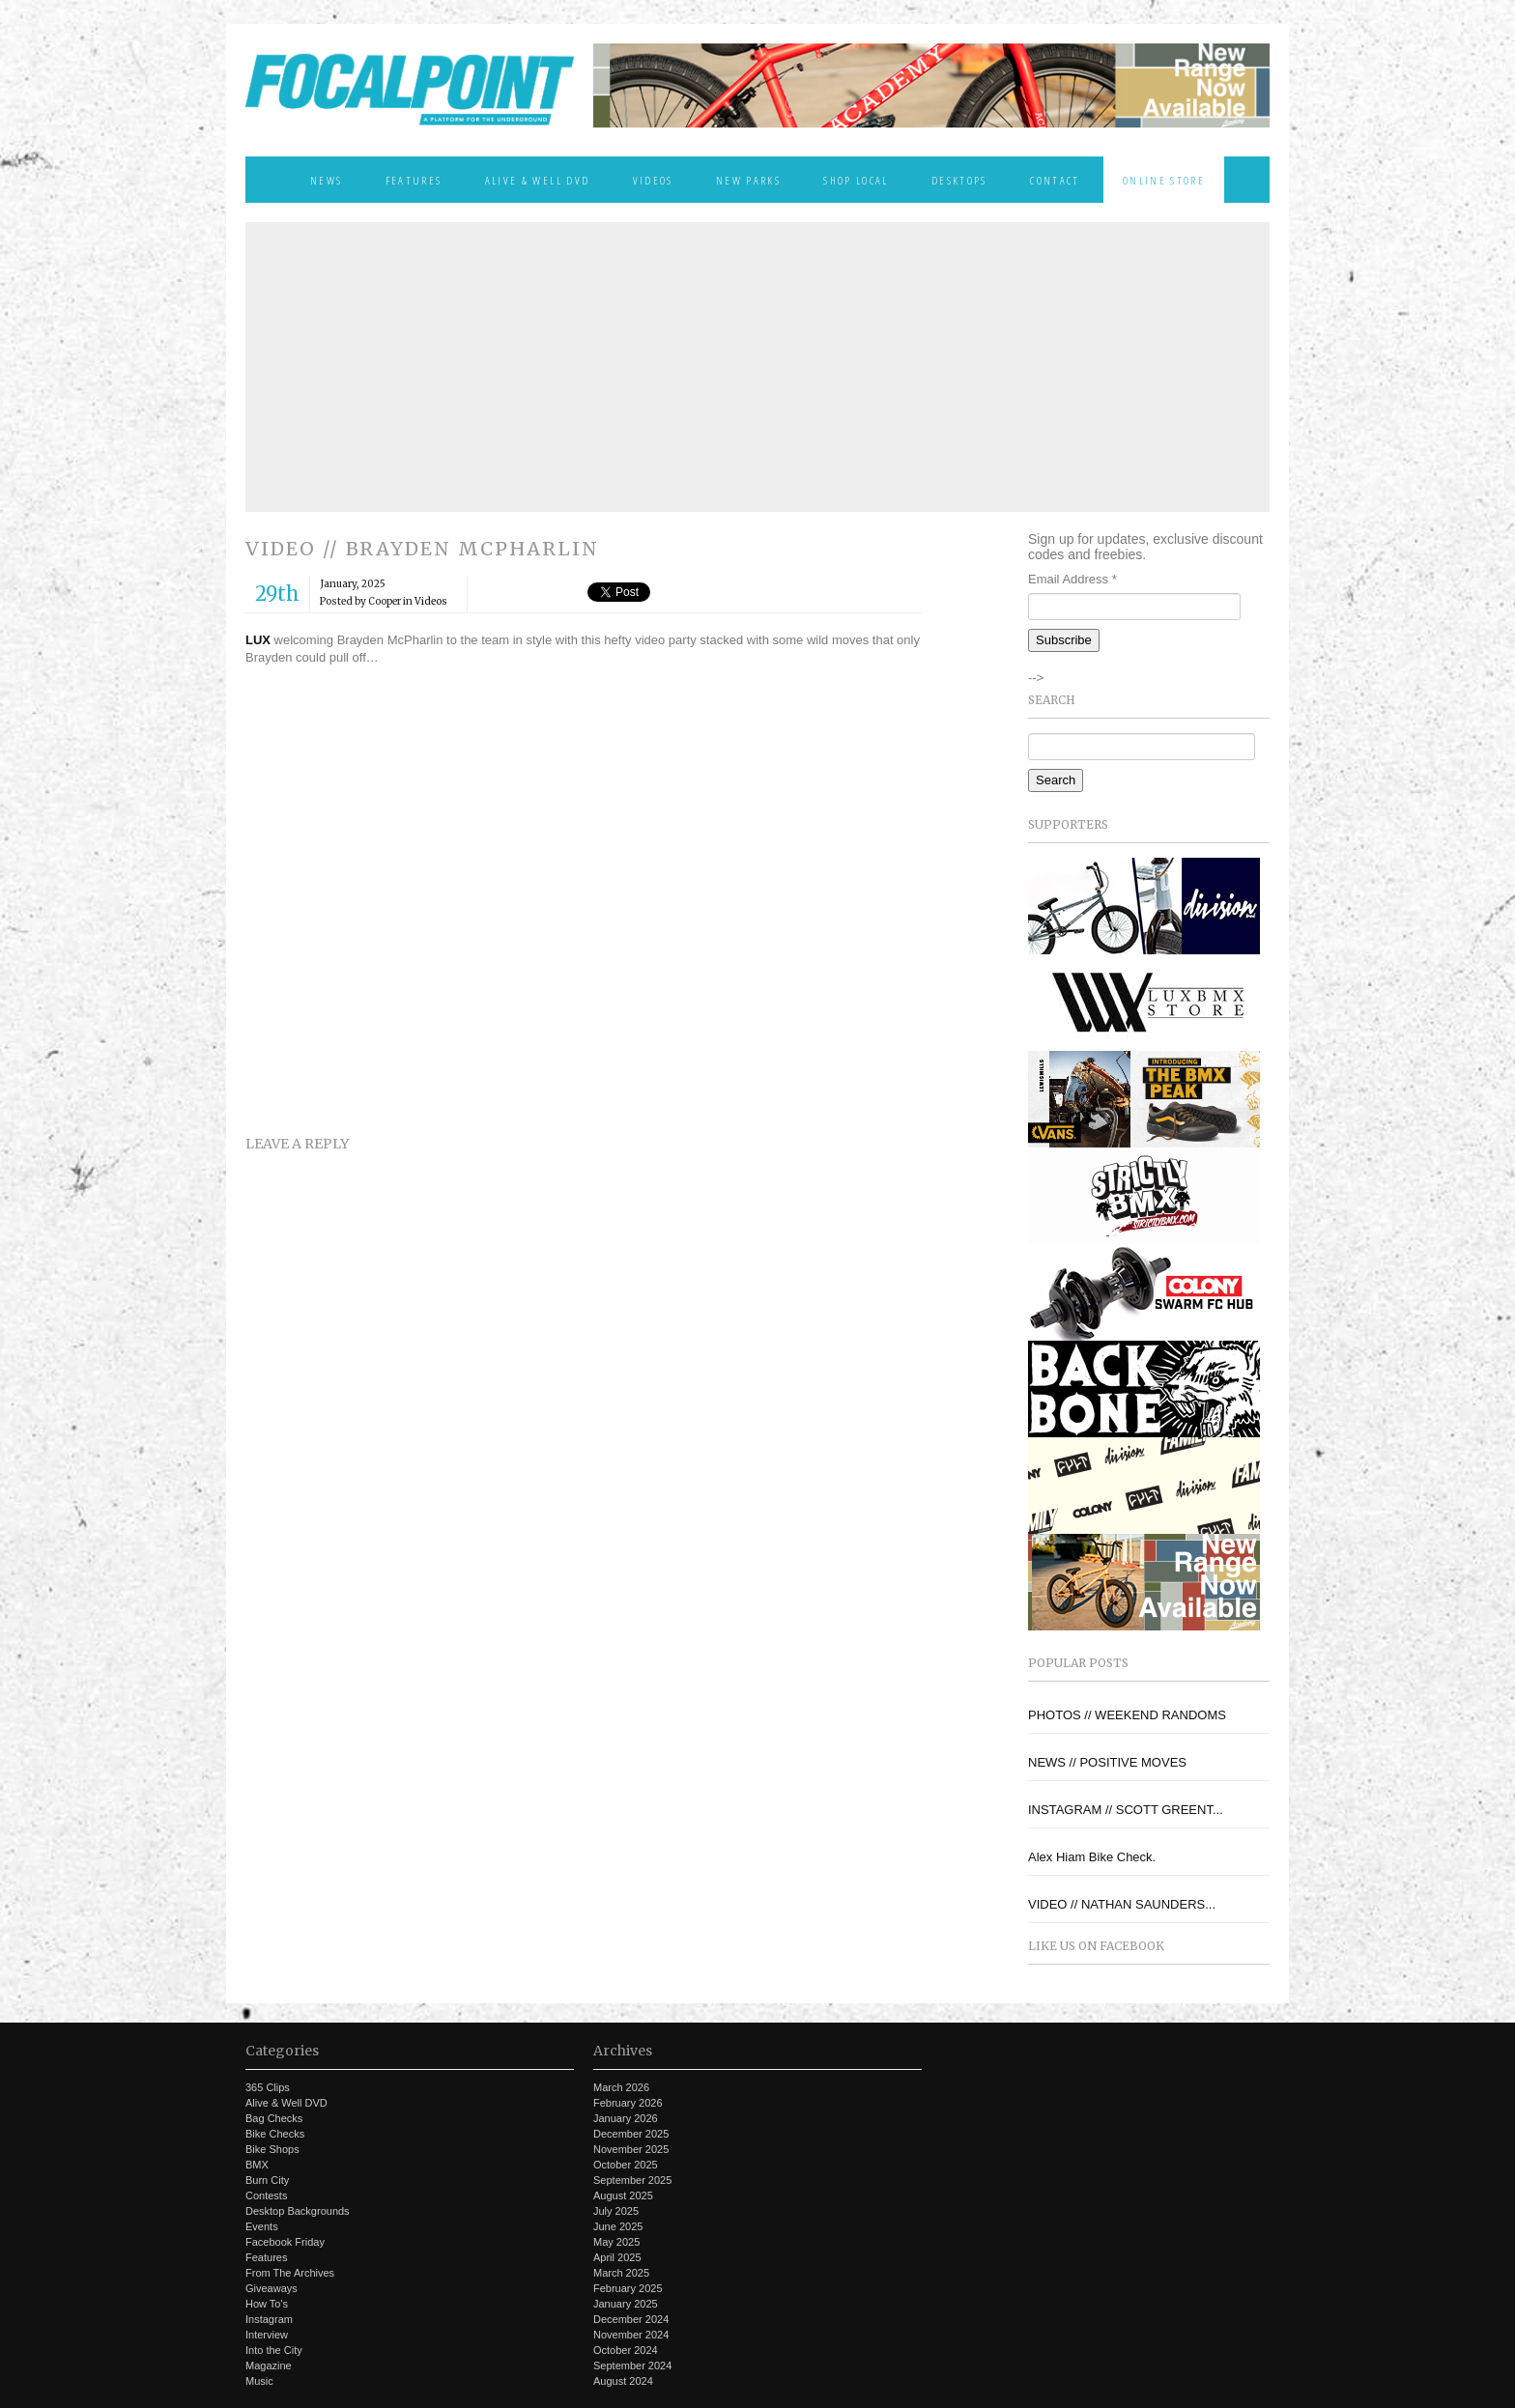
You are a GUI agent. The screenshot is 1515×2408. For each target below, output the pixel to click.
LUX (258, 640)
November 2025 (631, 2149)
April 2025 (617, 2257)
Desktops (959, 179)
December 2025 (631, 2133)
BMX (257, 2164)
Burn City (267, 2180)
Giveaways (271, 2288)
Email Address (1072, 579)
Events (261, 2226)
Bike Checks (274, 2133)
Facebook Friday (285, 2242)
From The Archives (289, 2273)
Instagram (269, 2319)
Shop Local (855, 179)
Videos (653, 179)
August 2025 (623, 2195)
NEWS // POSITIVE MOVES (1107, 1762)
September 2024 (632, 2365)
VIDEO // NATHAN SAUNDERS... (1121, 1904)
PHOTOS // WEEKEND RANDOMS (1127, 1715)
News (326, 179)
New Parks (748, 179)
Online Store (1164, 179)
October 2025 (625, 2164)
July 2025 (616, 2211)
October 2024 (625, 2350)
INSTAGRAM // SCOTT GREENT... (1125, 1809)
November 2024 (631, 2334)
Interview (266, 2334)
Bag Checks (273, 2118)
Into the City (273, 2350)
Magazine (268, 2365)
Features (414, 179)
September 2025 (632, 2180)
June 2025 (618, 2226)
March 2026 (621, 2087)
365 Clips (267, 2087)
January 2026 (625, 2118)
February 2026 (628, 2103)
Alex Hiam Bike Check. (1092, 1857)
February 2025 (628, 2288)
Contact (1054, 179)
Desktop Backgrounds (297, 2211)
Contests (266, 2195)
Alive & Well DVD (537, 179)
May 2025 (616, 2242)
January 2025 (625, 2303)
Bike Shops (272, 2149)
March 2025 (621, 2273)
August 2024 (623, 2381)
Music (259, 2381)
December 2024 (631, 2319)
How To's (266, 2303)
